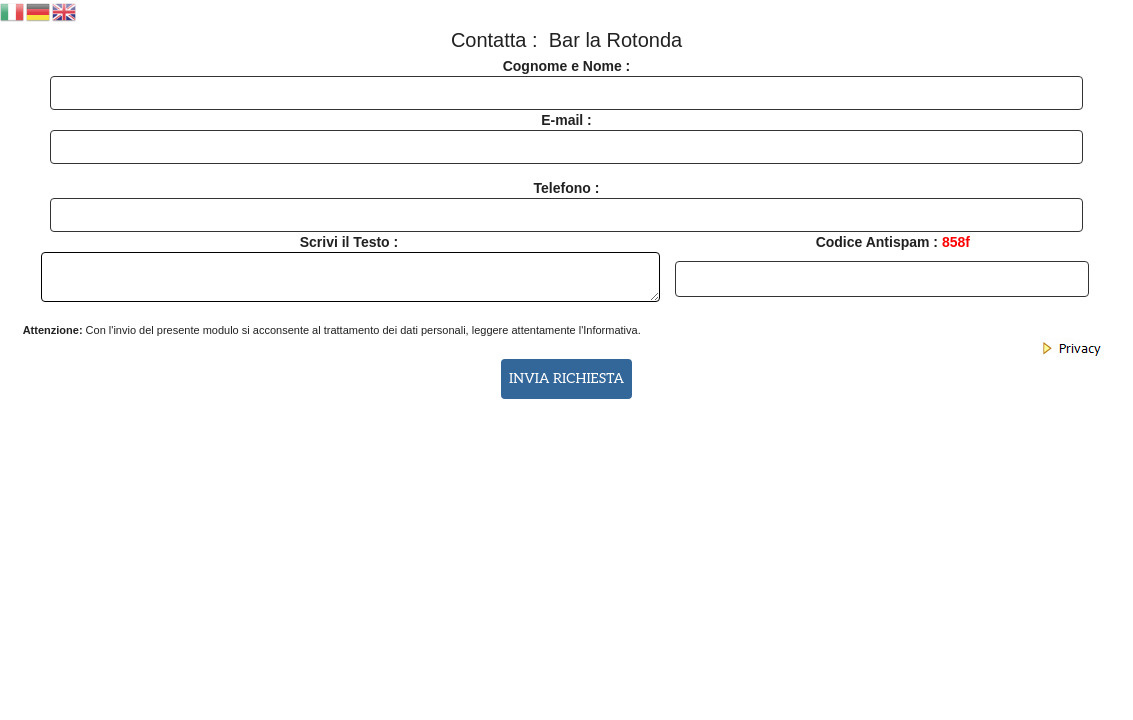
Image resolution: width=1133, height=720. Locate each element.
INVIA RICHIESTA (566, 379)
